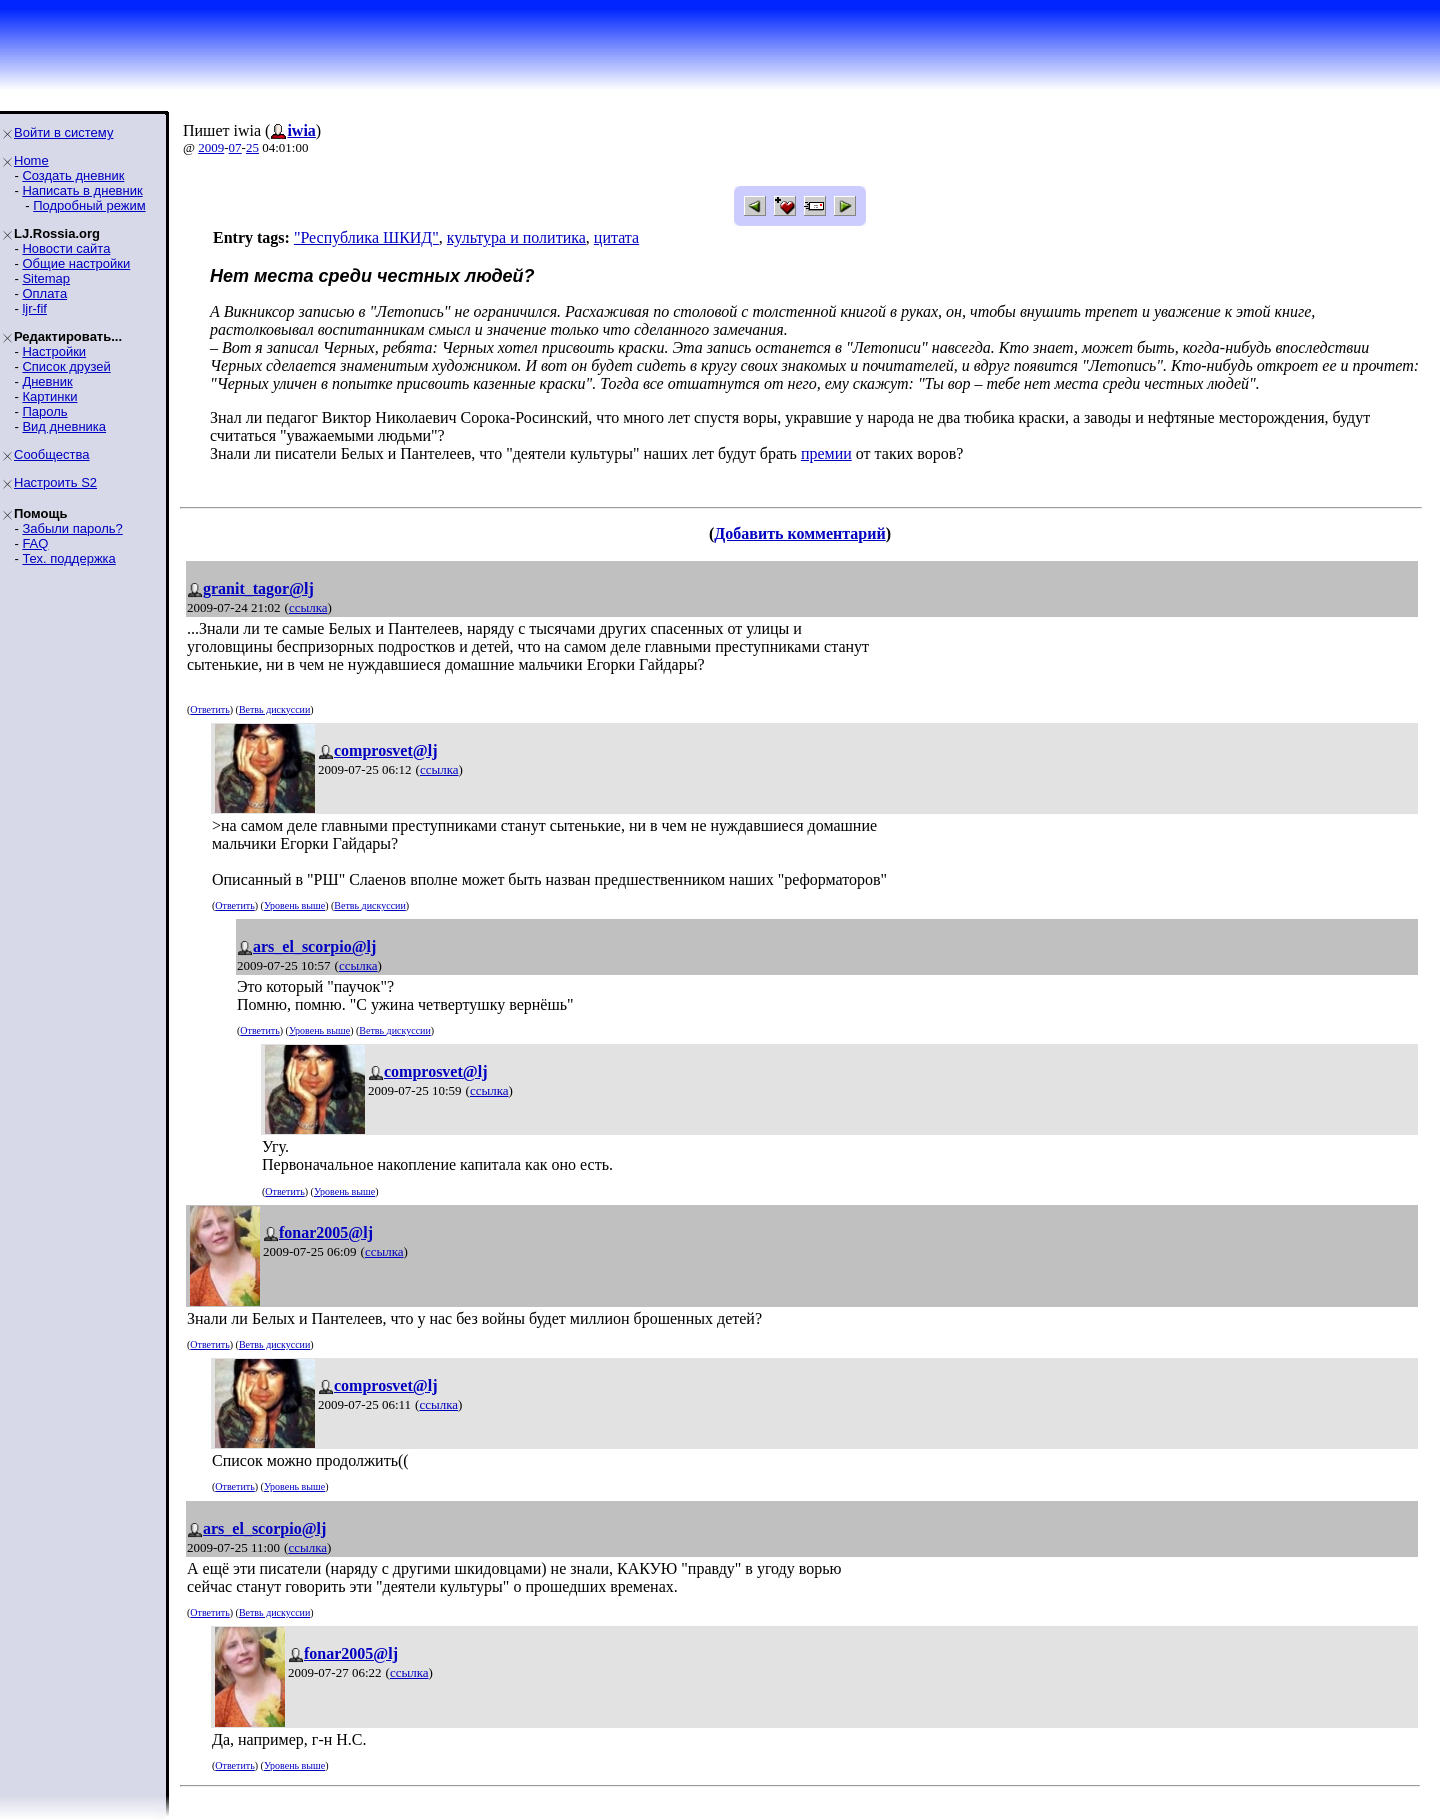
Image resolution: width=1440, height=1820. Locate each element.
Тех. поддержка (68, 558)
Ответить (209, 709)
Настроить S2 (55, 482)
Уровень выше (294, 905)
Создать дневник (73, 175)
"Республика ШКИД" (366, 237)
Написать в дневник (82, 190)
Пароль (44, 411)
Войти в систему (63, 132)
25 (252, 147)
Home (31, 160)
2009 (211, 147)
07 (235, 147)
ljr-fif (34, 308)
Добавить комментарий (799, 533)
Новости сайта (66, 248)
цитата (616, 237)
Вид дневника (64, 426)
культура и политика (516, 237)
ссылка (308, 607)
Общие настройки (76, 263)
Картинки (49, 396)
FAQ (35, 543)
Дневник (47, 381)
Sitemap (46, 278)
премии (826, 453)
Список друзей (66, 366)
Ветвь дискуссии (274, 709)
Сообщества (52, 454)
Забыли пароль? (72, 528)
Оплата (44, 293)
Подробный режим (89, 205)
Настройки (54, 351)
